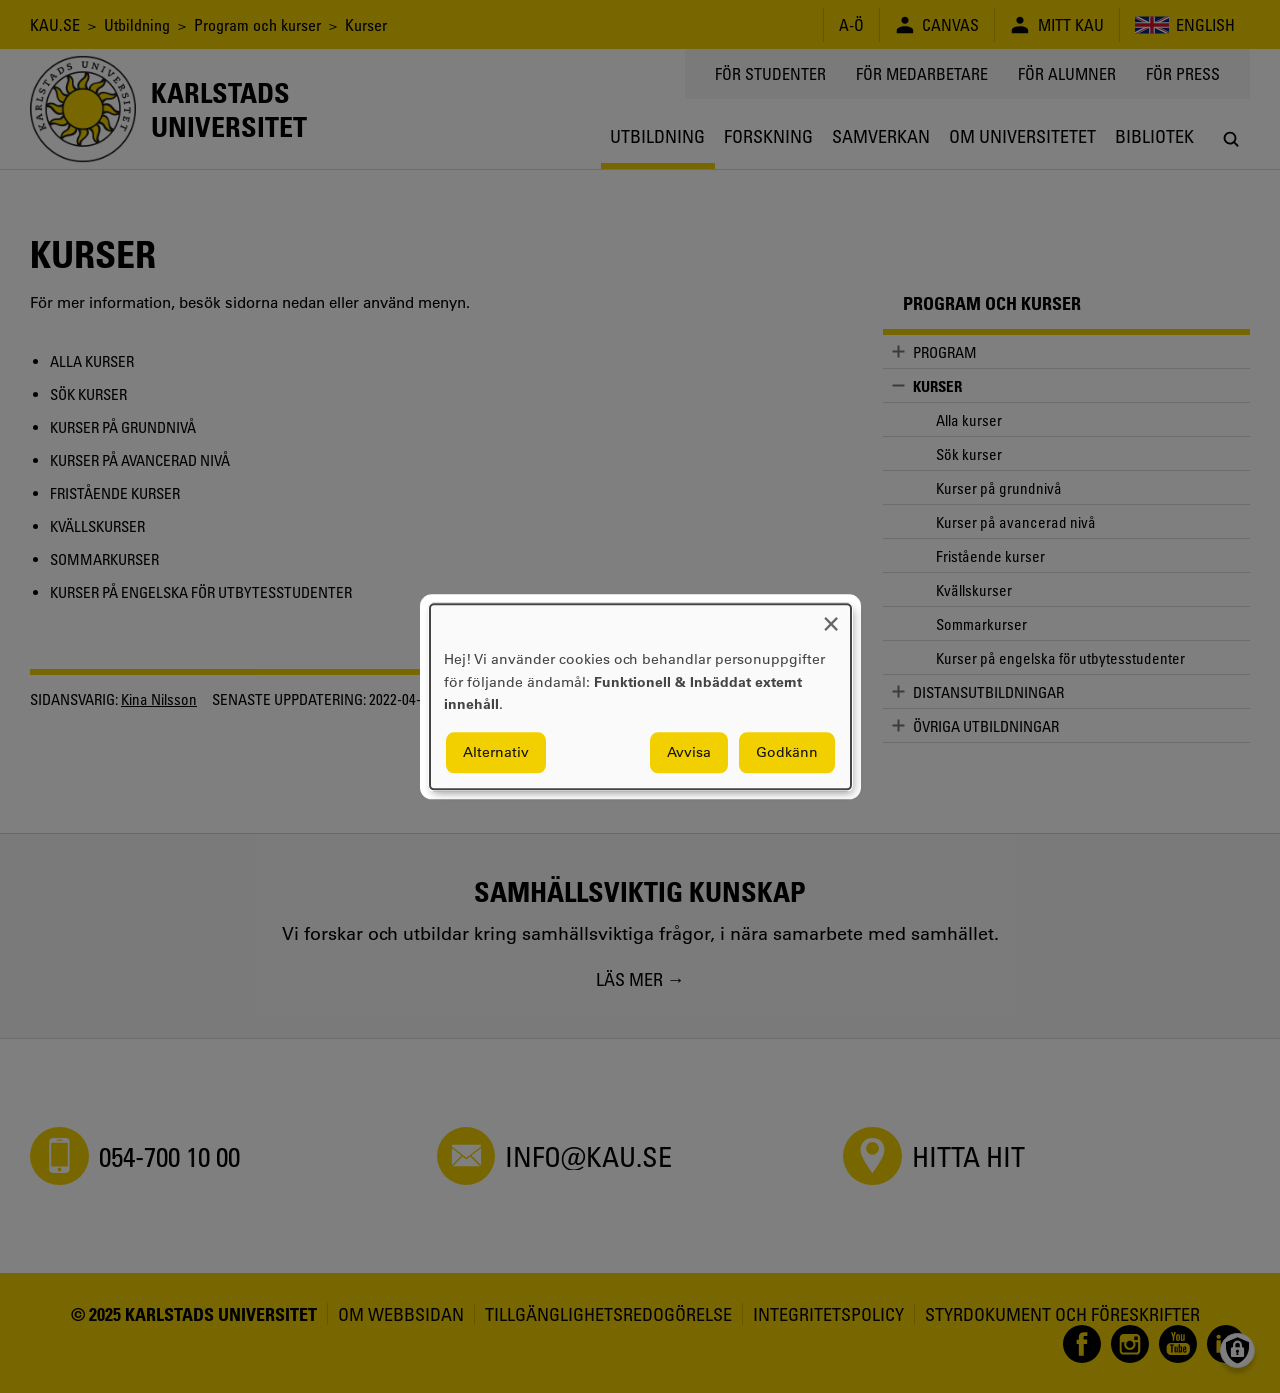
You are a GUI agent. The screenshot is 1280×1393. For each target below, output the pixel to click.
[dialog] (640, 696)
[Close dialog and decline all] (831, 616)
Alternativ (496, 752)
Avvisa (689, 752)
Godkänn (787, 752)
